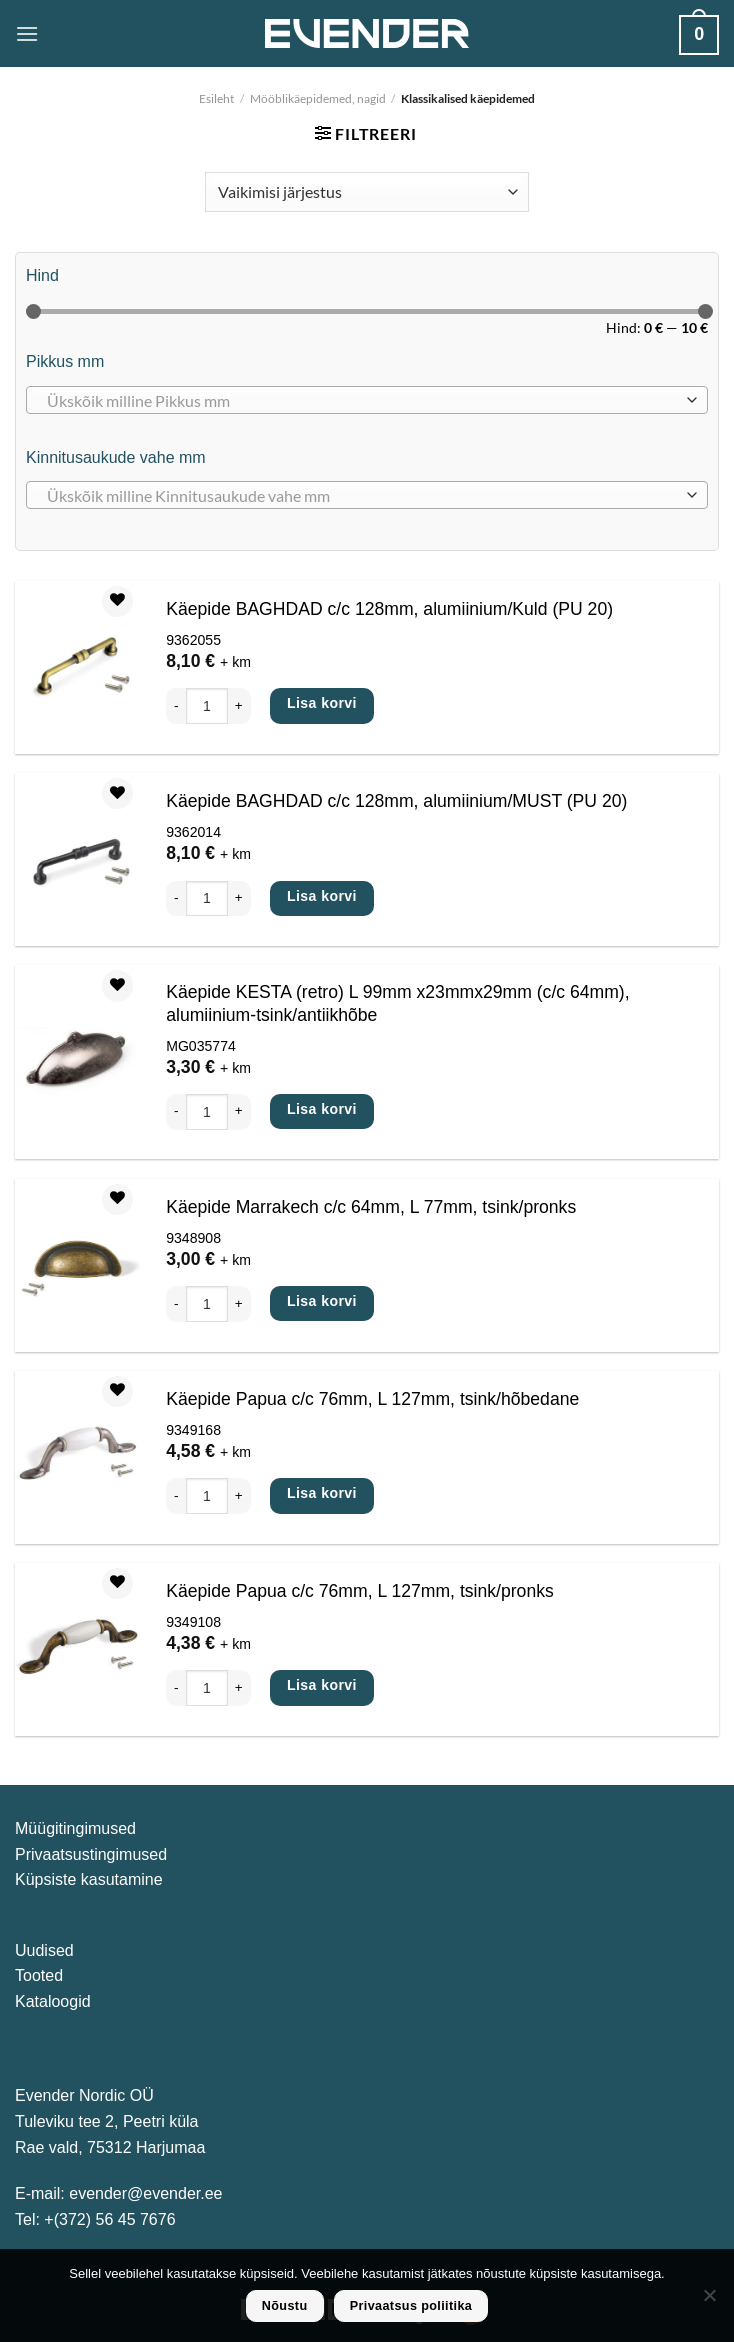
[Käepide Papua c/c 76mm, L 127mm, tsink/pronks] (77, 1650)
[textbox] (362, 401)
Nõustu (285, 2306)
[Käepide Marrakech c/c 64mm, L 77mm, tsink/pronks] (77, 1265)
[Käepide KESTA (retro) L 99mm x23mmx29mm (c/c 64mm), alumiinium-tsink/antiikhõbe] (77, 1063)
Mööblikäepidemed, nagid (318, 98)
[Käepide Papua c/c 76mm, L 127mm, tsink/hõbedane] (77, 1457)
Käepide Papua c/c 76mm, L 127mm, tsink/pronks (360, 1591)
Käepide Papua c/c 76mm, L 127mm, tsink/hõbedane (372, 1399)
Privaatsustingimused (91, 1854)
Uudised (44, 1950)
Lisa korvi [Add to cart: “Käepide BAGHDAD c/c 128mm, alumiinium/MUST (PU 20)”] (322, 896)
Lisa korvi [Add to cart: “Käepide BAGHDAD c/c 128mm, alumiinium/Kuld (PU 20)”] (322, 703)
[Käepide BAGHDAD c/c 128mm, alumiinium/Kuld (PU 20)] (77, 668)
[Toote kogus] (207, 705)
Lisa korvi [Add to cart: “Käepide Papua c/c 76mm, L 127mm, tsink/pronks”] (322, 1685)
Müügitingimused (75, 1828)
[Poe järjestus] (366, 192)
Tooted (39, 1975)
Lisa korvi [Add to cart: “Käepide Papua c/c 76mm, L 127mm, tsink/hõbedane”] (322, 1493)
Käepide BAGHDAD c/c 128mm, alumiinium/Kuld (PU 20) (389, 609)
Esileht (216, 98)
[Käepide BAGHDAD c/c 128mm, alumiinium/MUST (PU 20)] (77, 860)
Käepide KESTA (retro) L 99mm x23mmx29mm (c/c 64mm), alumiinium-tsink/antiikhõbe (397, 1003)
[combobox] (367, 400)
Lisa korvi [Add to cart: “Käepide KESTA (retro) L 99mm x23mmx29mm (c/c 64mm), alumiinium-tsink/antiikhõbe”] (322, 1109)
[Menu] (27, 33)
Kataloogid (53, 2001)
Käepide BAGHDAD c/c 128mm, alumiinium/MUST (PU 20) (396, 801)
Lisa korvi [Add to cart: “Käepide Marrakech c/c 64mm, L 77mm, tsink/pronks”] (322, 1301)
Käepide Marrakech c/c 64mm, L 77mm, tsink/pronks (371, 1207)
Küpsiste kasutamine (89, 1879)
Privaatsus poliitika (411, 2306)
